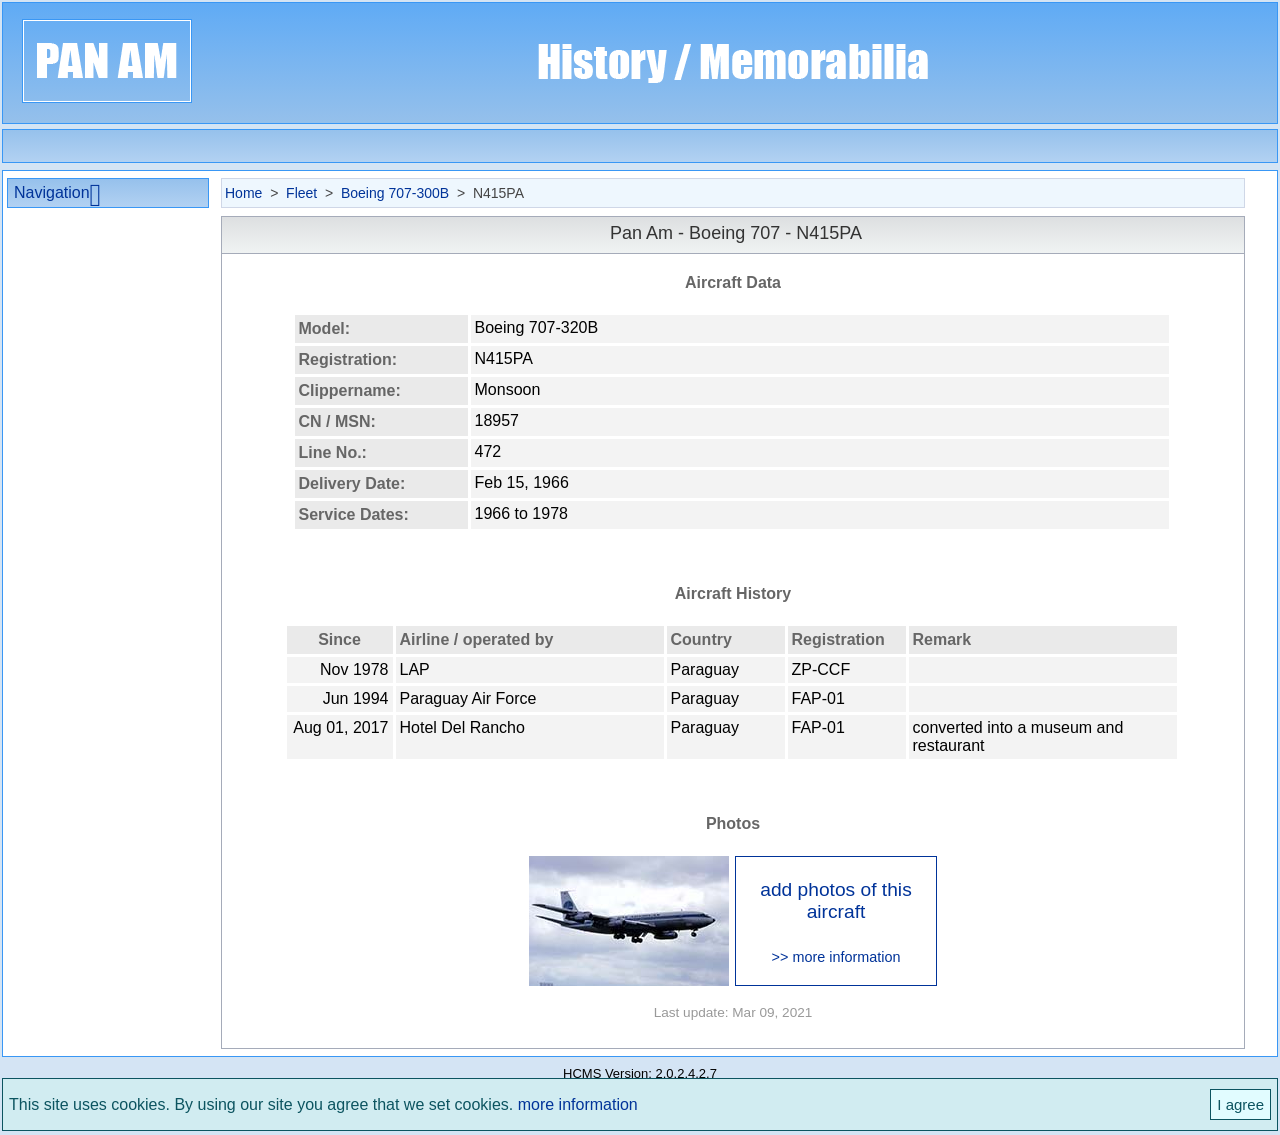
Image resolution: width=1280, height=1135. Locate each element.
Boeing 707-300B (395, 193)
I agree (1240, 1104)
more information (578, 1104)
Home (243, 193)
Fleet (301, 193)
